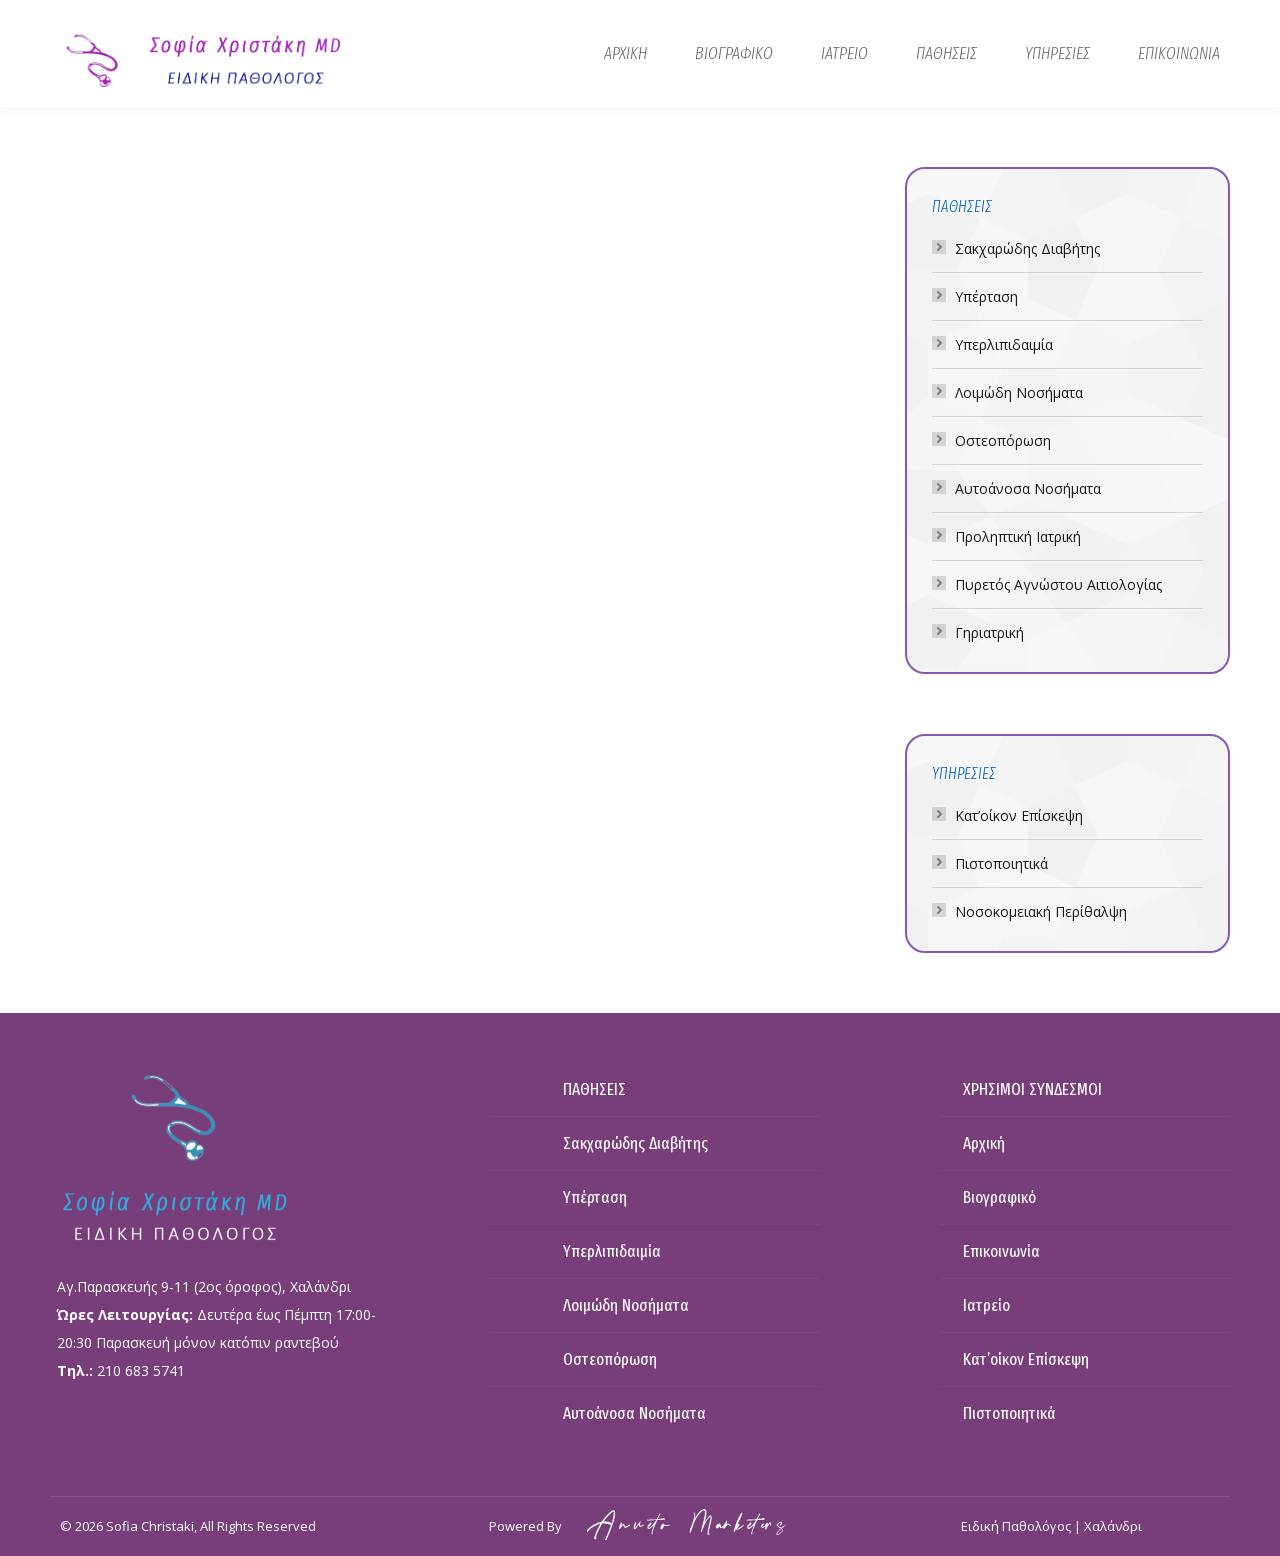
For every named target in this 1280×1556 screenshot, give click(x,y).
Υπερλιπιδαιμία (1004, 344)
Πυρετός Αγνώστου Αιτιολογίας (1058, 584)
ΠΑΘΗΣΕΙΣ (594, 1089)
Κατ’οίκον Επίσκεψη (1019, 815)
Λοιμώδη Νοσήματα (1019, 392)
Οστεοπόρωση (1003, 440)
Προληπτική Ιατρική (1018, 536)
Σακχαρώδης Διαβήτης (1027, 248)
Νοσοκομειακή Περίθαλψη (1041, 911)
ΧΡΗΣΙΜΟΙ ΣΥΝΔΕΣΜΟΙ (1032, 1089)
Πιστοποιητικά (1001, 863)
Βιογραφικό (999, 1197)
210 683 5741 (141, 1370)
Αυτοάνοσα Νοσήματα (1028, 488)
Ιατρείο (986, 1305)
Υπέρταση (986, 296)
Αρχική (984, 1143)
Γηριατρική (989, 632)
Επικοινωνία (1001, 1251)
